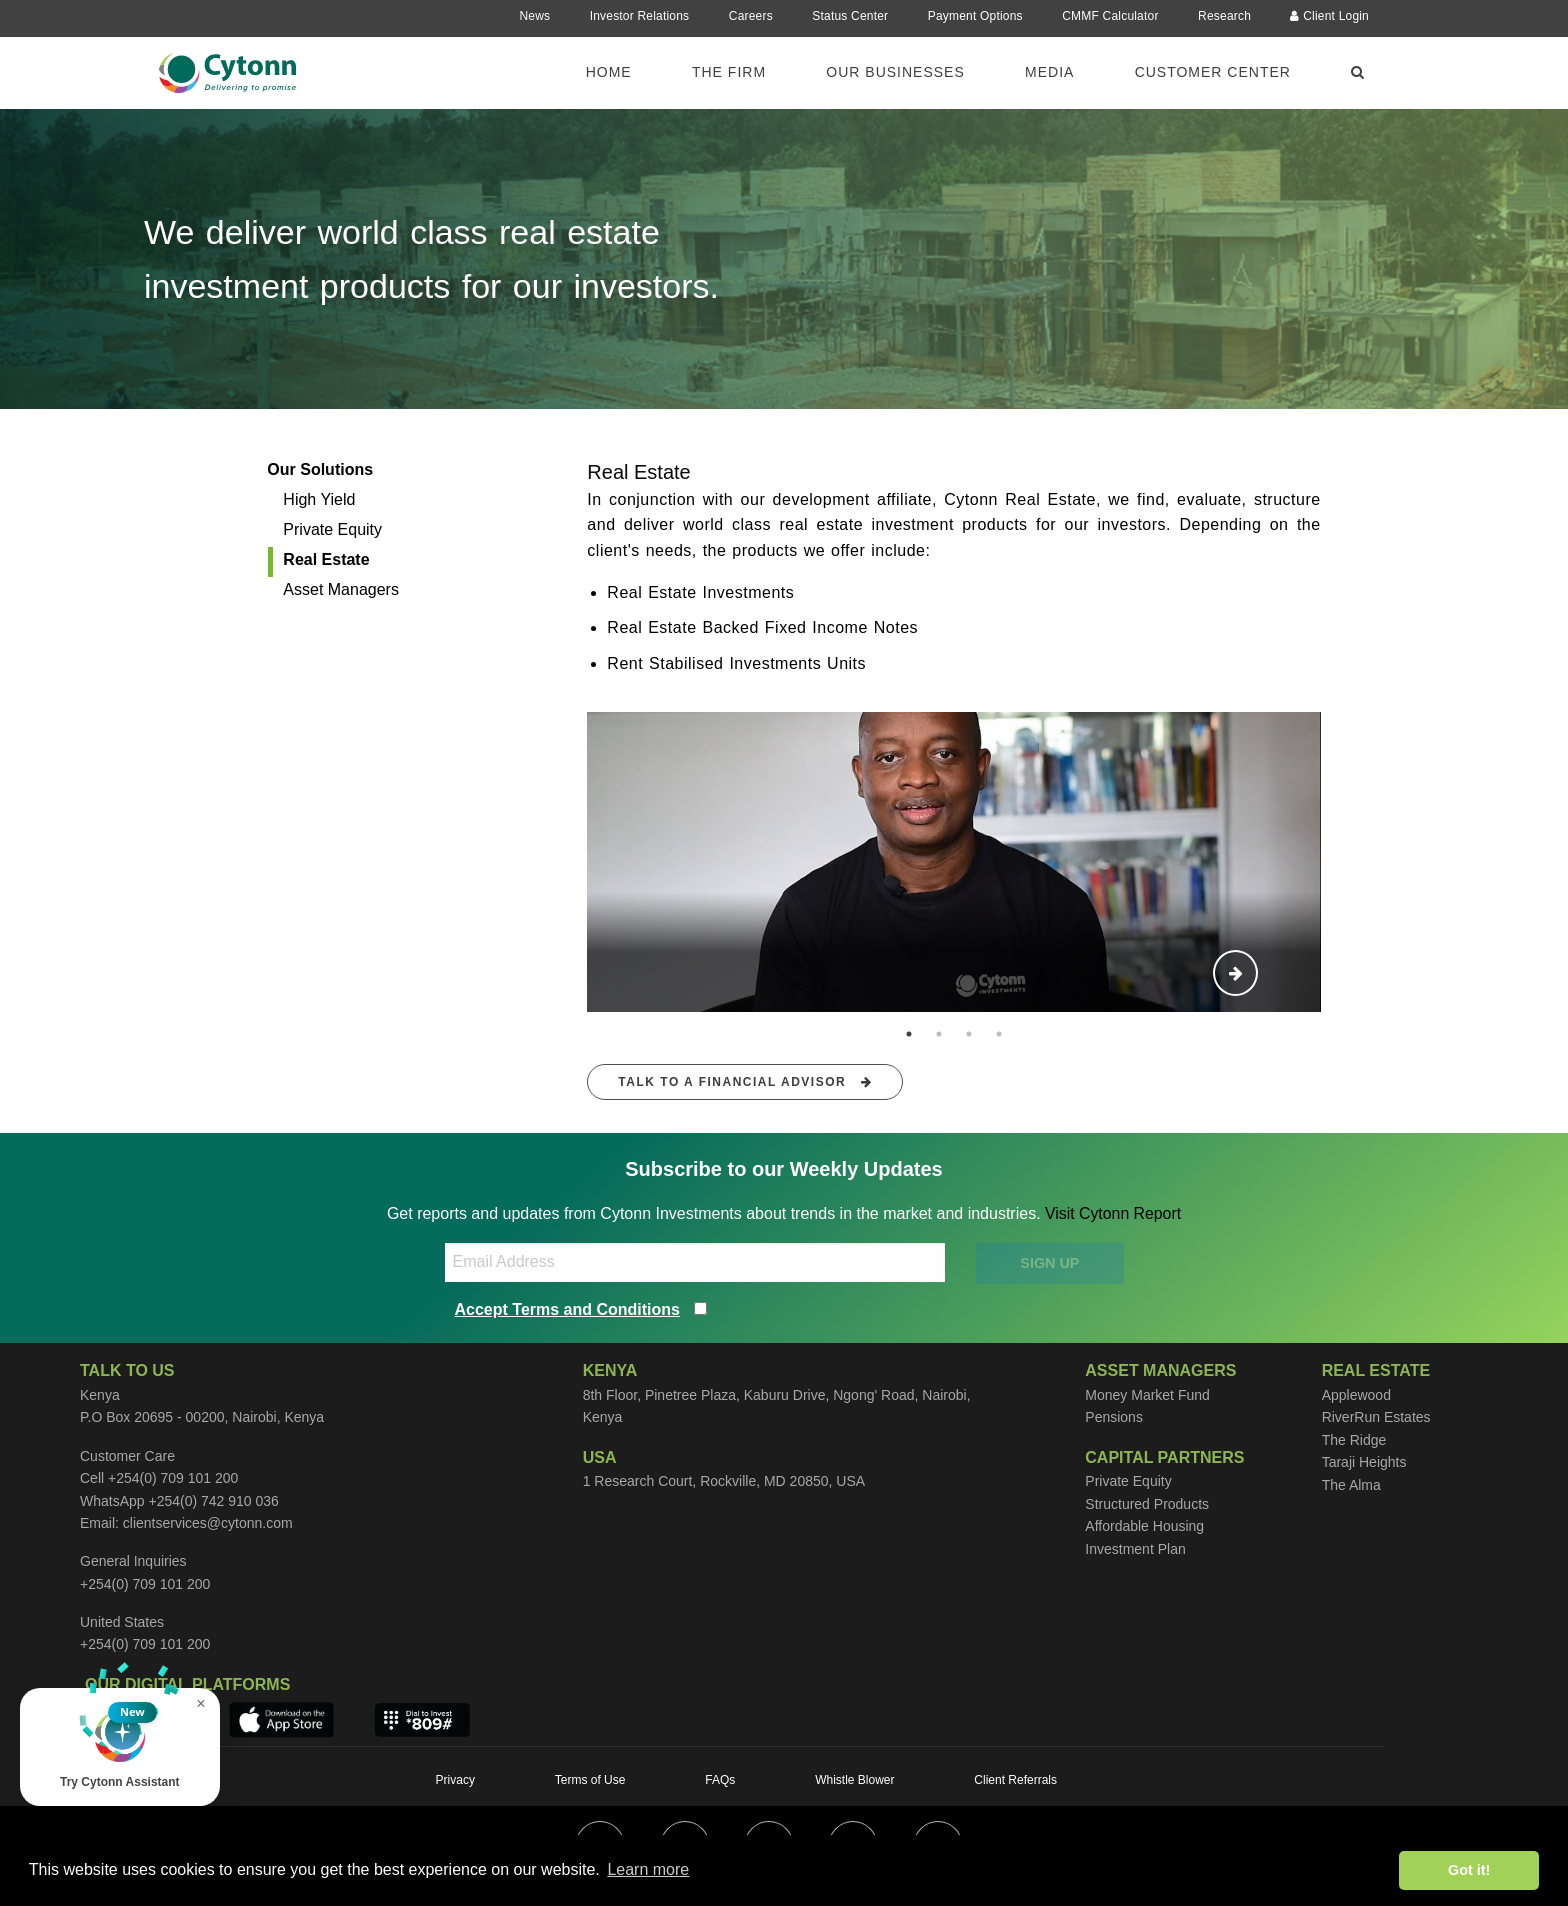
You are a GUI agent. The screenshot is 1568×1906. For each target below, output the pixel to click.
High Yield (319, 499)
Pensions (1114, 1417)
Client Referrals (1015, 1780)
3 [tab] (969, 1034)
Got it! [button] (1469, 1870)
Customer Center (1213, 72)
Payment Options (975, 16)
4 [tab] (999, 1034)
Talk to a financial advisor (745, 1082)
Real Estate (326, 559)
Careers (751, 16)
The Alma (1351, 1485)
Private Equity (332, 529)
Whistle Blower (854, 1780)
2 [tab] (939, 1034)
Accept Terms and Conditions (568, 1309)
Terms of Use (590, 1780)
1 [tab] (909, 1034)
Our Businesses (895, 72)
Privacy (455, 1780)
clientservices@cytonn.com (208, 1523)
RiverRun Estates (1376, 1417)
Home (609, 72)
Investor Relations (640, 16)
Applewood (1356, 1395)
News (534, 16)
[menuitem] (621, 71)
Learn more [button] (648, 1869)
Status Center (850, 16)
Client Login (1329, 16)
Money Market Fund (1147, 1395)
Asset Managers (341, 589)
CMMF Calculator (1110, 16)
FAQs (720, 1780)
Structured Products (1147, 1504)
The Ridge (1354, 1440)
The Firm (729, 72)
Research (1224, 16)
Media (1049, 72)
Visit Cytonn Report (1113, 1213)
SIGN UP (1049, 1263)
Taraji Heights (1364, 1462)
